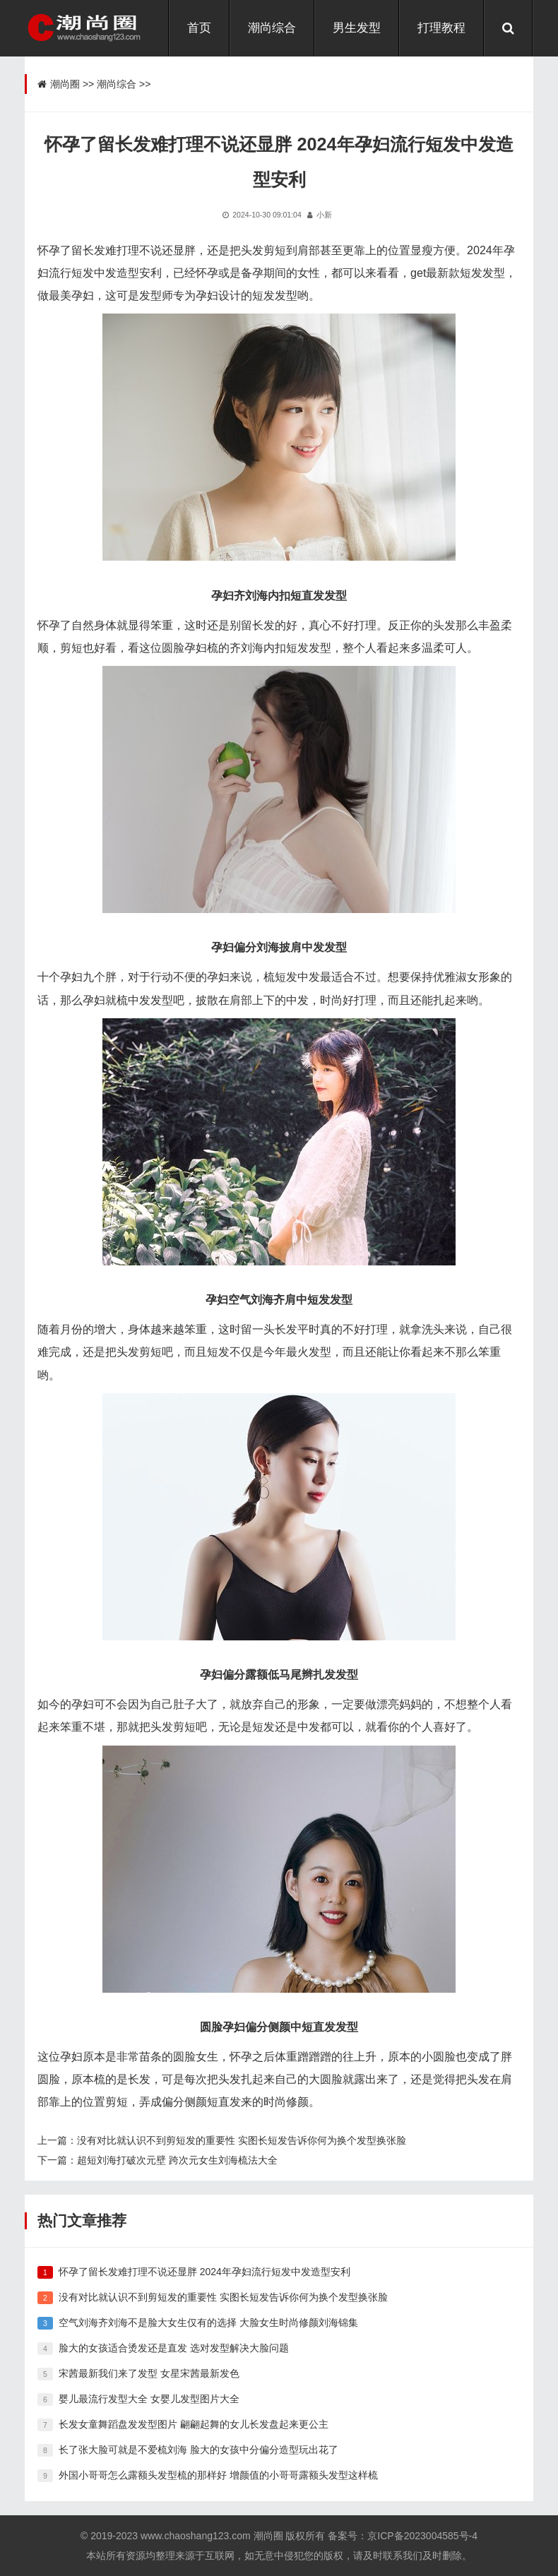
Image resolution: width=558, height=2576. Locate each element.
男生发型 (357, 28)
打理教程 (441, 28)
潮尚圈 (65, 84)
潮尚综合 (272, 28)
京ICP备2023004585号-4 (422, 2535)
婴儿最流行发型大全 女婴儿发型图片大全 (149, 2398)
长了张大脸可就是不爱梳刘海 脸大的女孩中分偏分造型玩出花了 (198, 2449)
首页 (199, 28)
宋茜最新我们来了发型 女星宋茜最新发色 (149, 2373)
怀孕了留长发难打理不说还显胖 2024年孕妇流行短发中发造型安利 (204, 2271)
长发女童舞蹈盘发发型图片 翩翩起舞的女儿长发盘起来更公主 (193, 2424)
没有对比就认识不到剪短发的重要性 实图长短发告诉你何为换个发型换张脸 (241, 2140)
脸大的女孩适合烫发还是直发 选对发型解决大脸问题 (174, 2348)
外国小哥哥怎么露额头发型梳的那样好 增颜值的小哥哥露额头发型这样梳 (218, 2475)
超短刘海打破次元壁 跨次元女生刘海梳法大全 (177, 2160)
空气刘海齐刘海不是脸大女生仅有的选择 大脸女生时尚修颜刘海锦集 (208, 2322)
